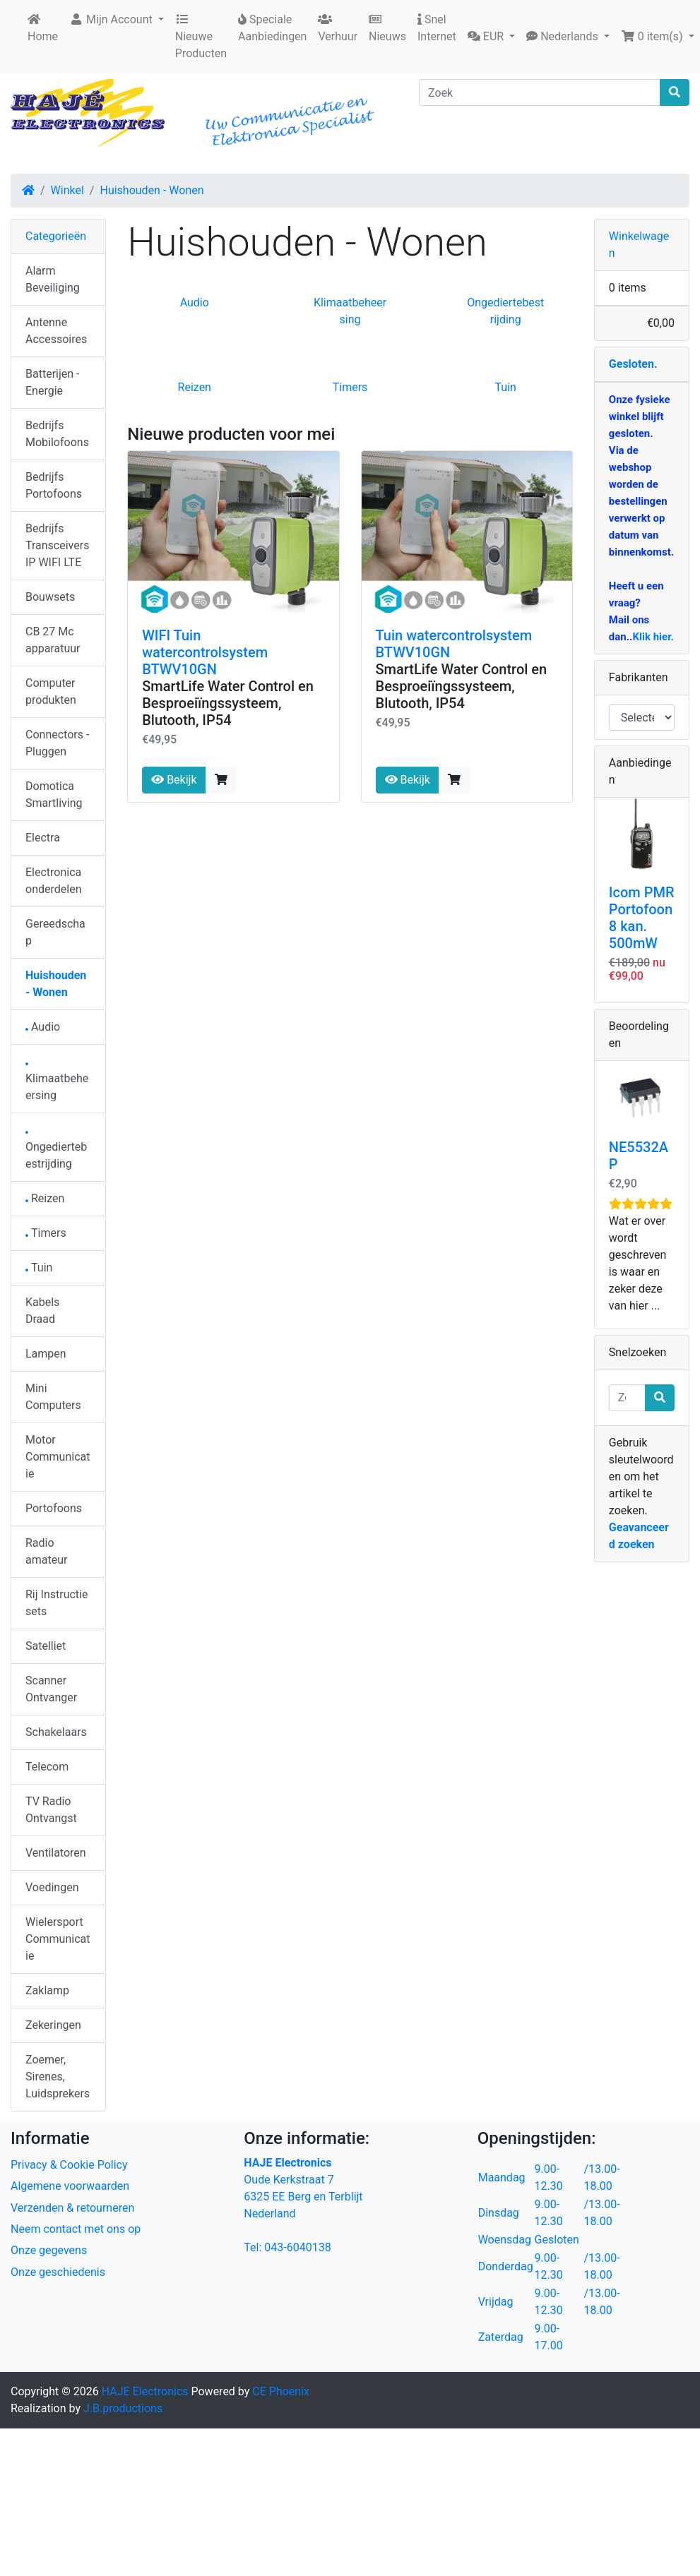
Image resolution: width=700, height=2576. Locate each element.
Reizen (194, 387)
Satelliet (45, 1646)
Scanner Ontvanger (51, 1689)
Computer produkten (50, 691)
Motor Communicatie (57, 1456)
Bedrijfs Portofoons (53, 485)
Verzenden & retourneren (72, 2208)
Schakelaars (56, 1732)
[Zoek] (539, 92)
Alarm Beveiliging (52, 279)
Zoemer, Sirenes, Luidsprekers (57, 2076)
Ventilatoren (55, 1852)
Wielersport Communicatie (57, 1939)
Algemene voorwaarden (70, 2186)
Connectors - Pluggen (57, 743)
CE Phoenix (280, 2391)
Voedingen (52, 1887)
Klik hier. (652, 636)
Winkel (67, 190)
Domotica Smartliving (54, 794)
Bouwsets (50, 597)
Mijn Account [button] (112, 19)
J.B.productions (122, 2408)
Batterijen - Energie (52, 382)
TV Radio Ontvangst (51, 1810)
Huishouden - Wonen (151, 190)
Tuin (505, 387)
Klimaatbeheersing (56, 1082)
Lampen (45, 1353)
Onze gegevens (49, 2250)
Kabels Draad (42, 1310)
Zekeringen (53, 2025)
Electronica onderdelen (53, 880)
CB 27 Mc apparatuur (52, 640)
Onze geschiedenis (58, 2272)
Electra (42, 837)
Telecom (47, 1766)
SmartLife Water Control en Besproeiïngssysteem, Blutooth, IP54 (228, 703)
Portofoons (53, 1508)
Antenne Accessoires (56, 331)
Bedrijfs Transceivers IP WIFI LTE (57, 545)
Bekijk (173, 779)
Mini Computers (53, 1397)
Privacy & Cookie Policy (69, 2164)
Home (43, 28)
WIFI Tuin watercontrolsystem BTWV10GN (205, 652)
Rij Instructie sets (56, 1603)
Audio (194, 302)
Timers (350, 387)
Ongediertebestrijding (56, 1151)
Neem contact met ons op (76, 2229)
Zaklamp (47, 1990)
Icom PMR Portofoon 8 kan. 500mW (642, 918)
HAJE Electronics (145, 2391)
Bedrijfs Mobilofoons (57, 434)
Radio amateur (46, 1551)
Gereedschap (55, 932)
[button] (491, 37)
